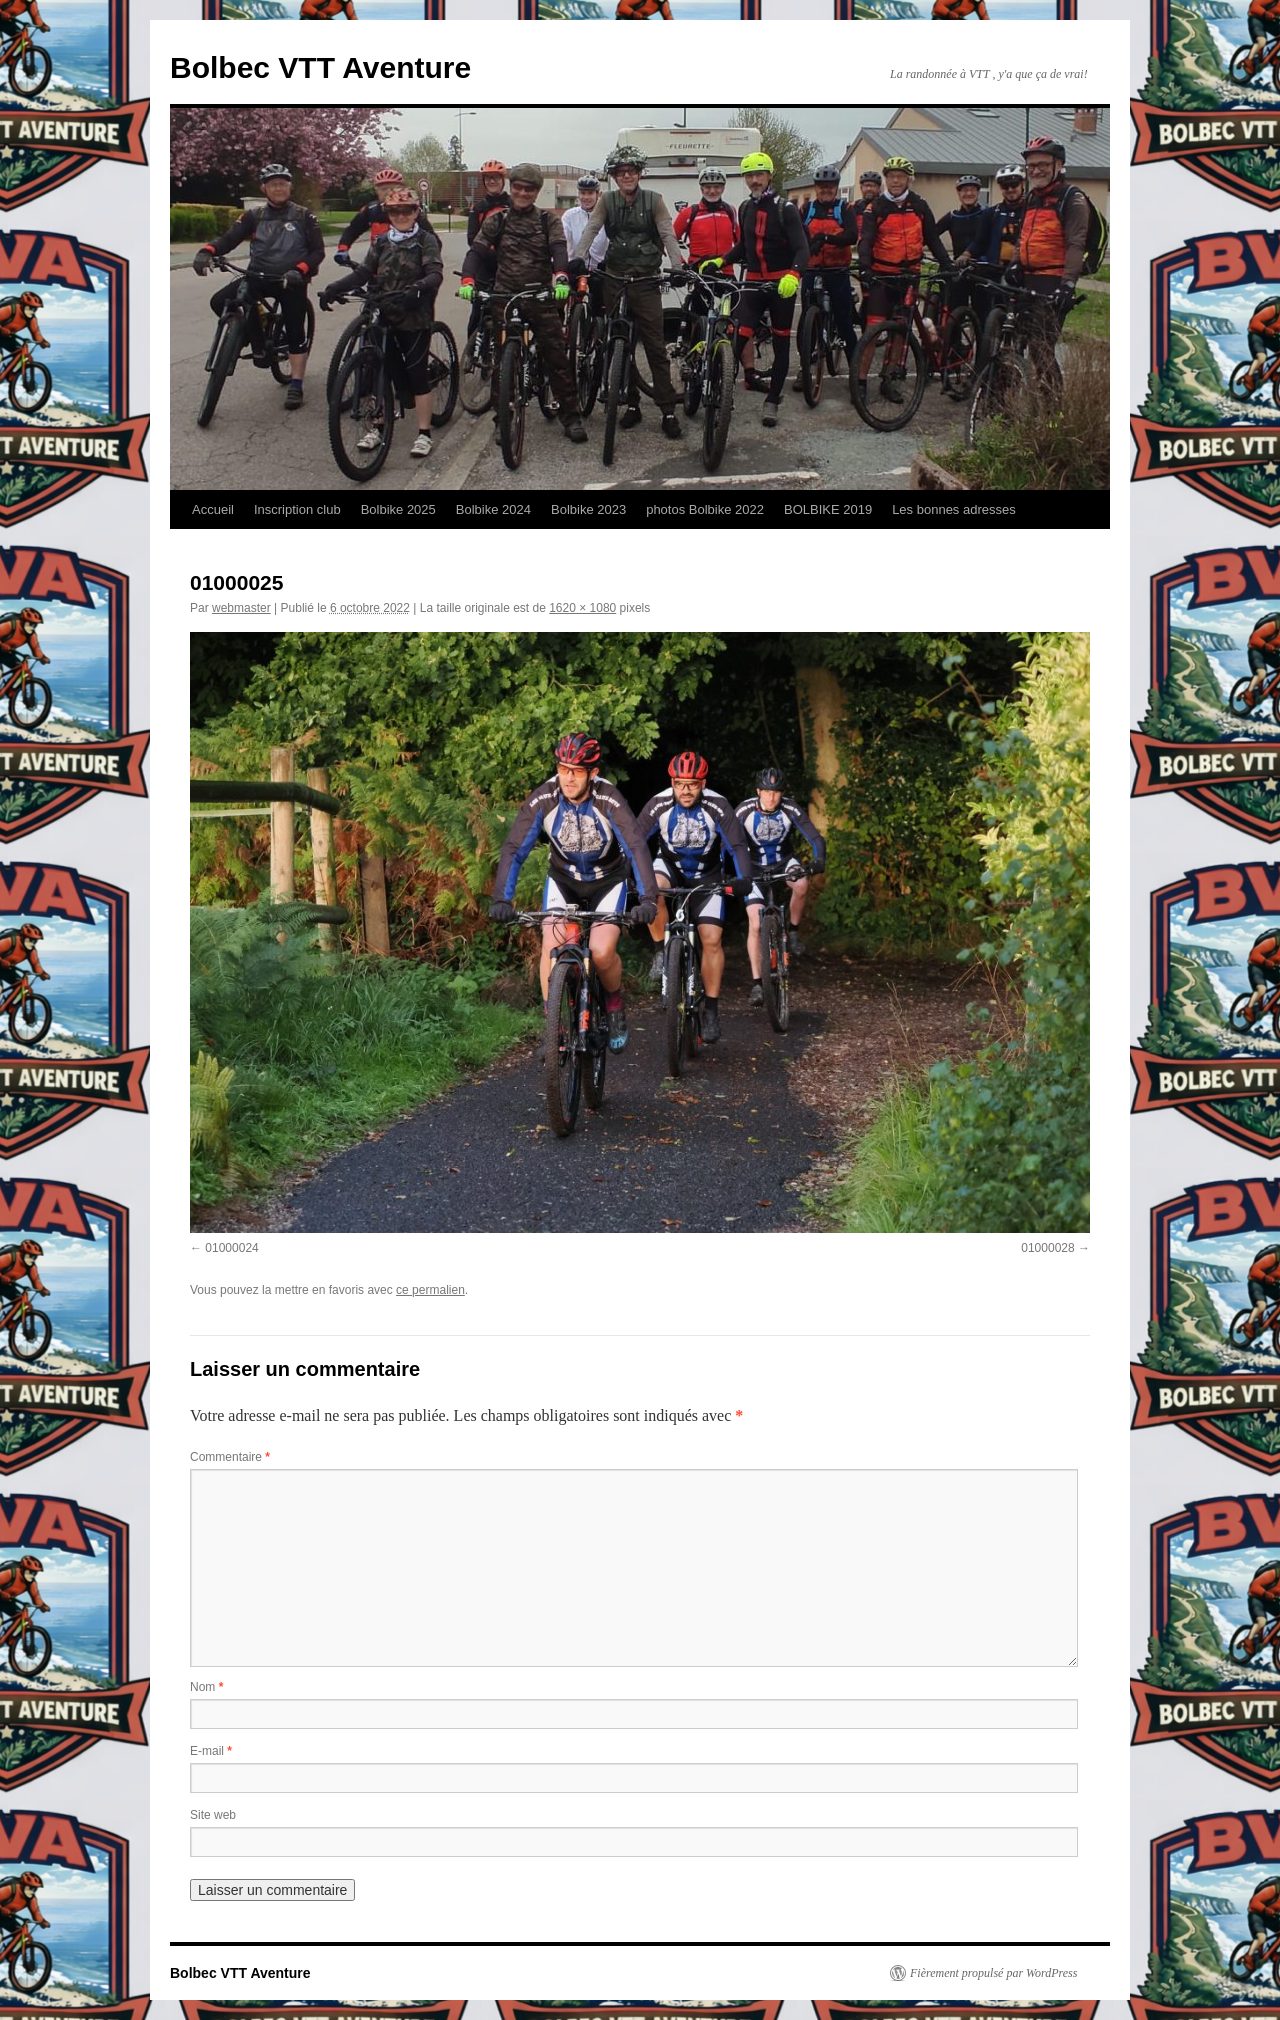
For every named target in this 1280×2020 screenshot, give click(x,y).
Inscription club (297, 509)
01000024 (231, 1248)
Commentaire (230, 1457)
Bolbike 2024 (493, 509)
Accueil (213, 509)
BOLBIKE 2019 (828, 509)
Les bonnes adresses (954, 509)
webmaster (241, 608)
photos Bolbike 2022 (705, 509)
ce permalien (430, 1290)
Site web (213, 1815)
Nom (206, 1687)
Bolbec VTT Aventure (320, 67)
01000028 (1047, 1248)
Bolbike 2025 (398, 509)
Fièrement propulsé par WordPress (993, 1973)
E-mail (211, 1751)
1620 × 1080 (582, 608)
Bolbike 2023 (588, 509)
